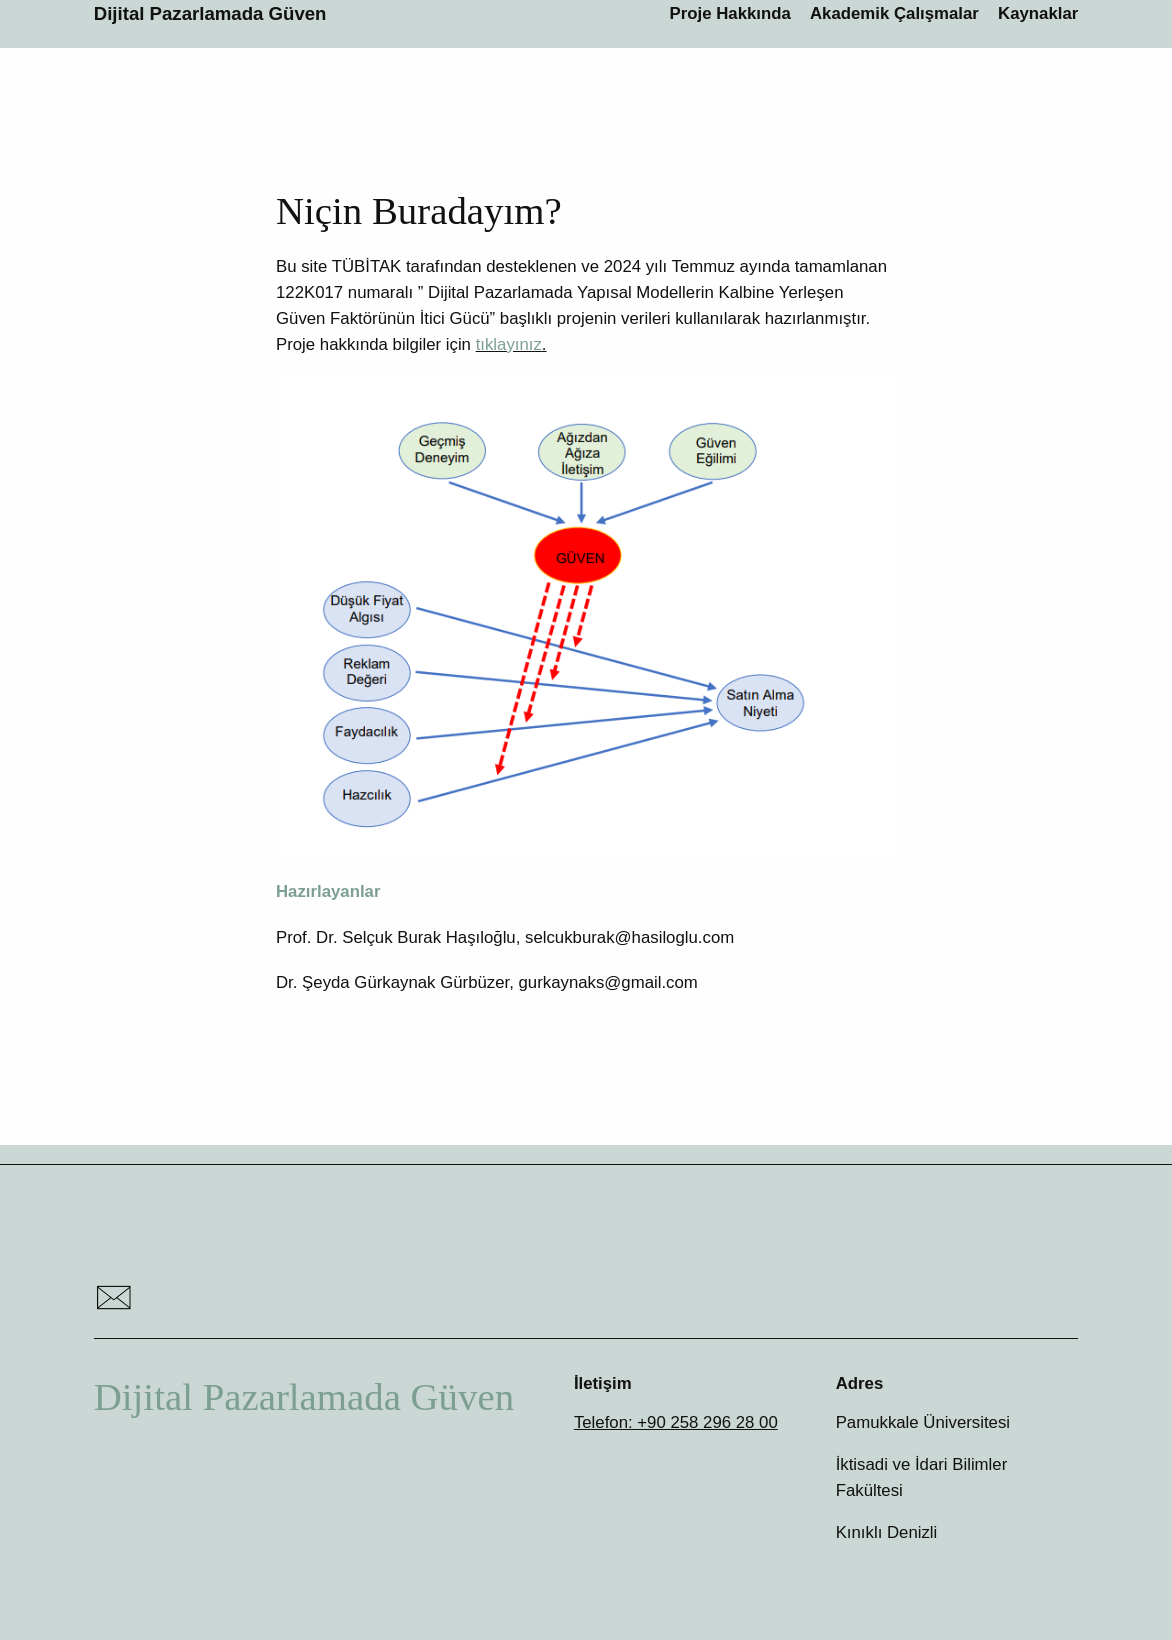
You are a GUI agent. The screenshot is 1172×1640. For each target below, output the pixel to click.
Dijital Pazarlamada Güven (210, 13)
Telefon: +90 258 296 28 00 (676, 1422)
